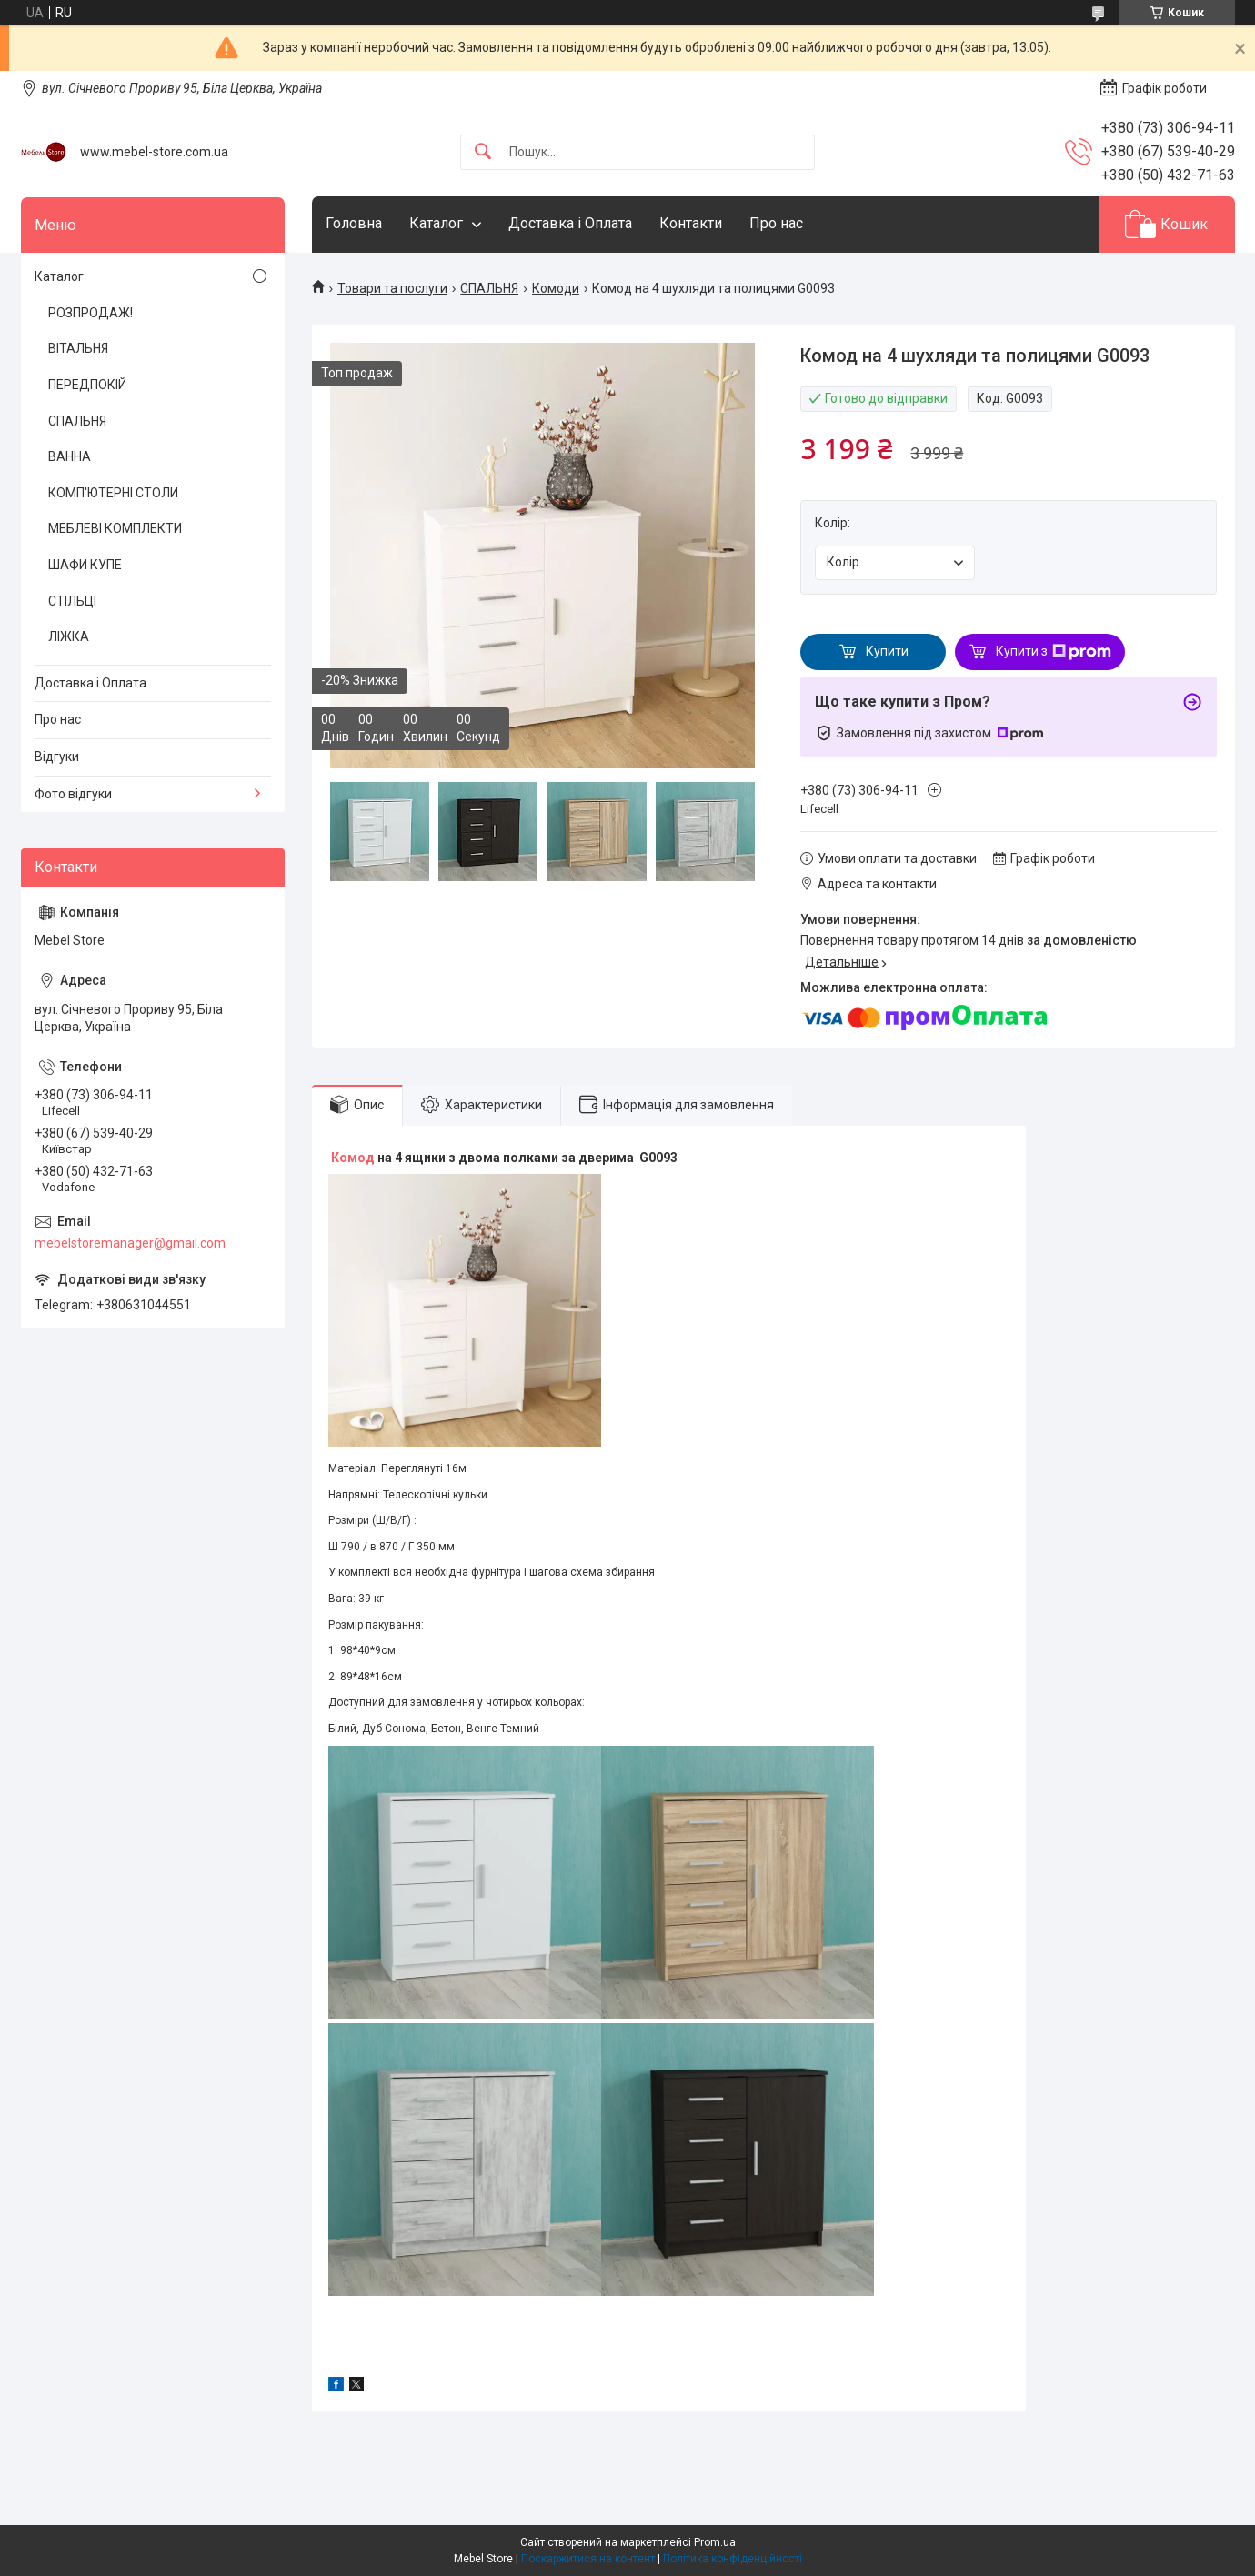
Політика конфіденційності (732, 2558)
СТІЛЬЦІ (72, 601)
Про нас (776, 223)
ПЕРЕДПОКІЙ (87, 384)
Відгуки (57, 756)
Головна (354, 223)
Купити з (1053, 652)
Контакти (690, 223)
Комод (353, 1157)
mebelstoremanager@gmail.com (130, 1243)
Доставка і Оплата (570, 223)
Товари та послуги (392, 288)
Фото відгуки (73, 794)
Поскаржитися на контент (588, 2558)
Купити (887, 651)
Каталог (436, 223)
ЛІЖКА (68, 636)
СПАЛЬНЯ (489, 288)
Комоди (555, 288)
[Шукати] (483, 152)
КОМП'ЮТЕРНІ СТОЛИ (113, 493)
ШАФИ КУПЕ (85, 564)
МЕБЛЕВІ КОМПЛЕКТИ (115, 528)
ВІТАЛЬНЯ (78, 348)
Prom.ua (715, 2542)
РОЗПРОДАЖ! (90, 313)
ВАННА (69, 456)
